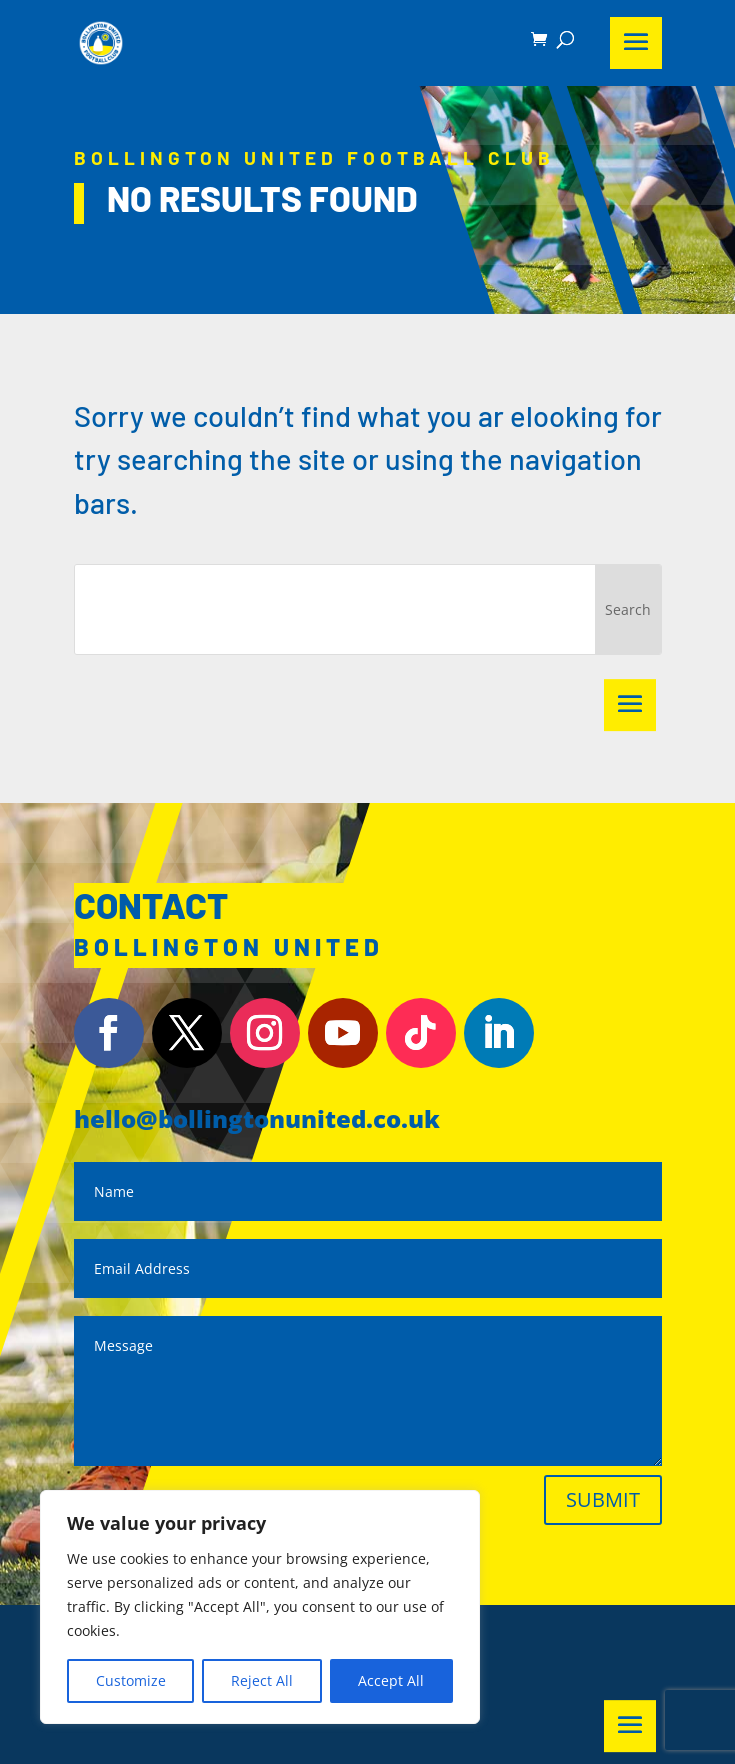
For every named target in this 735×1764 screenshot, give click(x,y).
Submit (603, 1499)
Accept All (391, 1680)
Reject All (262, 1680)
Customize (131, 1680)
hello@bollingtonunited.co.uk (257, 1118)
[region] (260, 1607)
